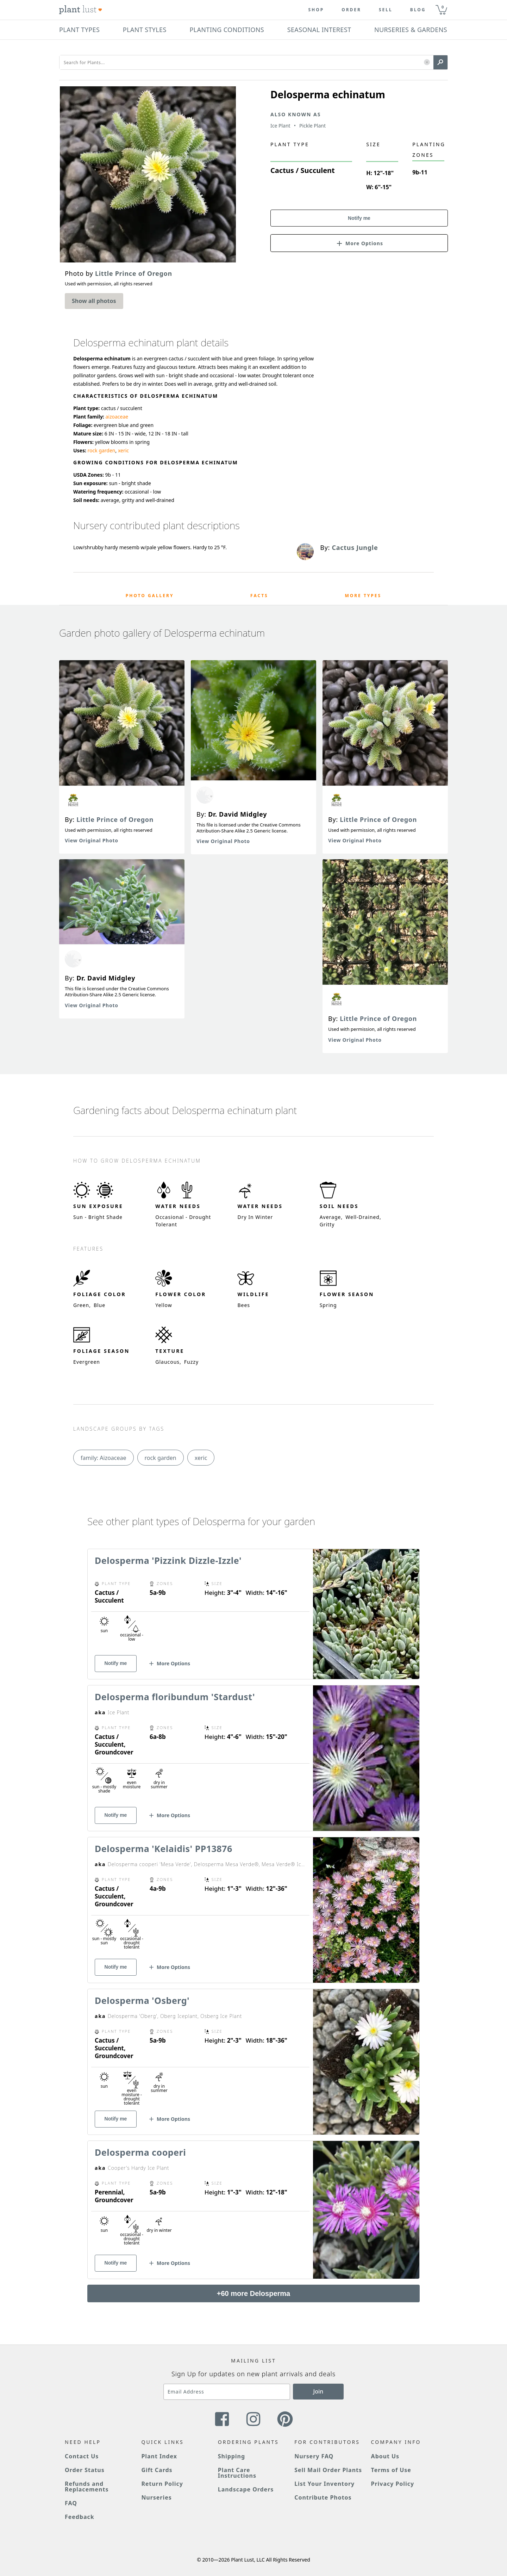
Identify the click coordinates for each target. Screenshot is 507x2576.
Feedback (79, 2517)
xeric (123, 450)
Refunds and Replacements (86, 2486)
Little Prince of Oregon (115, 819)
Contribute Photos (322, 2497)
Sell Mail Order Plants (328, 2470)
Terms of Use (391, 2470)
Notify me (359, 218)
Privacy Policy (392, 2484)
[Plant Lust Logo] (80, 10)
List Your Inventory (324, 2484)
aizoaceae (116, 416)
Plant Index (159, 2456)
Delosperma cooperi (140, 2152)
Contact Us (82, 2456)
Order (351, 10)
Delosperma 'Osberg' (142, 2000)
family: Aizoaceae (103, 1458)
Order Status (85, 2470)
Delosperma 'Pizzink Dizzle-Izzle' (168, 1560)
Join (318, 2391)
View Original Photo (91, 840)
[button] (427, 62)
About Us (385, 2456)
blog (418, 10)
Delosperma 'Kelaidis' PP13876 (163, 1848)
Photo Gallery (150, 596)
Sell (386, 10)
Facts (259, 596)
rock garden (101, 450)
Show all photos (94, 301)
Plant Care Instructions (237, 2472)
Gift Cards (156, 2470)
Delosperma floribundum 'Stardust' (175, 1697)
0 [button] (443, 7)
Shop (316, 10)
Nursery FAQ (313, 2456)
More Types (363, 596)
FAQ (71, 2503)
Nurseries (156, 2497)
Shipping (231, 2456)
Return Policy (162, 2484)
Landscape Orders (246, 2489)
